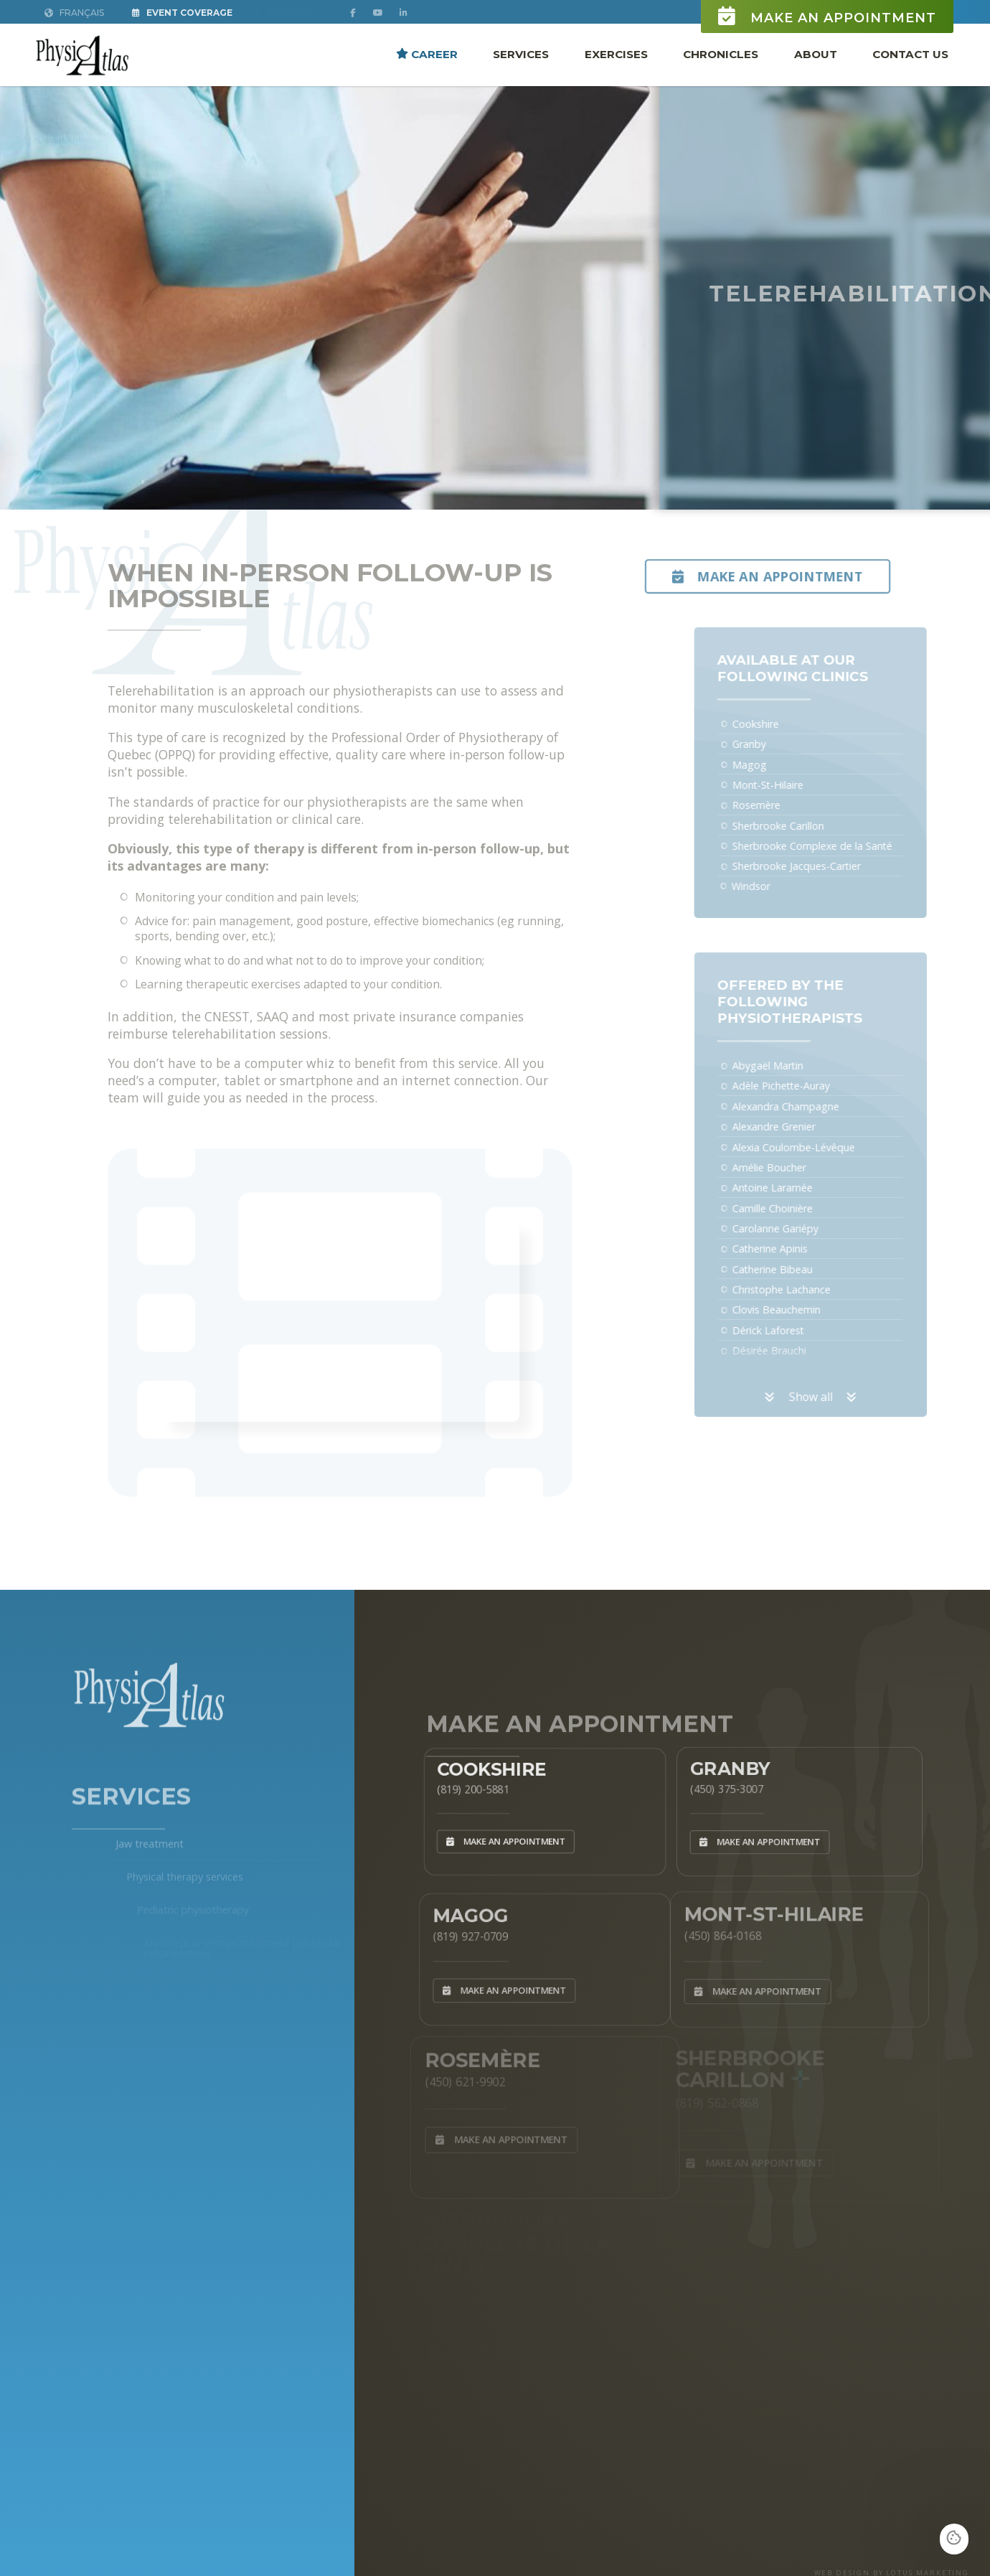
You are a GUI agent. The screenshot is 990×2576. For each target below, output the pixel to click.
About (815, 53)
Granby (775, 744)
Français (74, 12)
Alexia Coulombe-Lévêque (819, 1147)
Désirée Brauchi (795, 1350)
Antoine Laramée (798, 1187)
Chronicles (720, 53)
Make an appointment (827, 16)
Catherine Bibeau (798, 1269)
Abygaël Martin (793, 1065)
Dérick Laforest (794, 1330)
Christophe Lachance (807, 1289)
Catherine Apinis (796, 1248)
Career (427, 53)
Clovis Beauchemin (802, 1309)
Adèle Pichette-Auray (807, 1085)
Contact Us (910, 53)
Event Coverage (182, 12)
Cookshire (781, 724)
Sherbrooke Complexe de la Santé (838, 846)
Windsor (777, 886)
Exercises (616, 53)
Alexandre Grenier (800, 1126)
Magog (775, 765)
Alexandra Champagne (811, 1106)
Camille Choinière (798, 1208)
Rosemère (782, 805)
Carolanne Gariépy (801, 1228)
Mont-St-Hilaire (793, 785)
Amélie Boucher (795, 1167)
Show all (837, 1397)
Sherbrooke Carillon (804, 826)
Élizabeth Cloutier (798, 1370)
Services (521, 53)
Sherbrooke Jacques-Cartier (822, 866)
